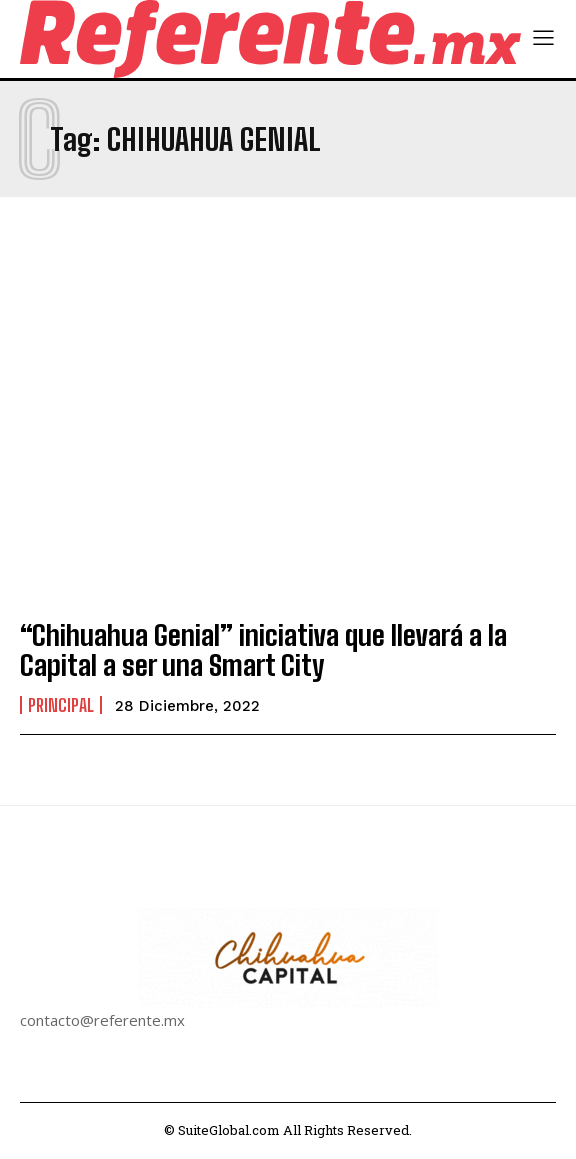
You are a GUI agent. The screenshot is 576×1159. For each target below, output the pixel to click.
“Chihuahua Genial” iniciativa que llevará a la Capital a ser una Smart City (263, 650)
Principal (61, 705)
